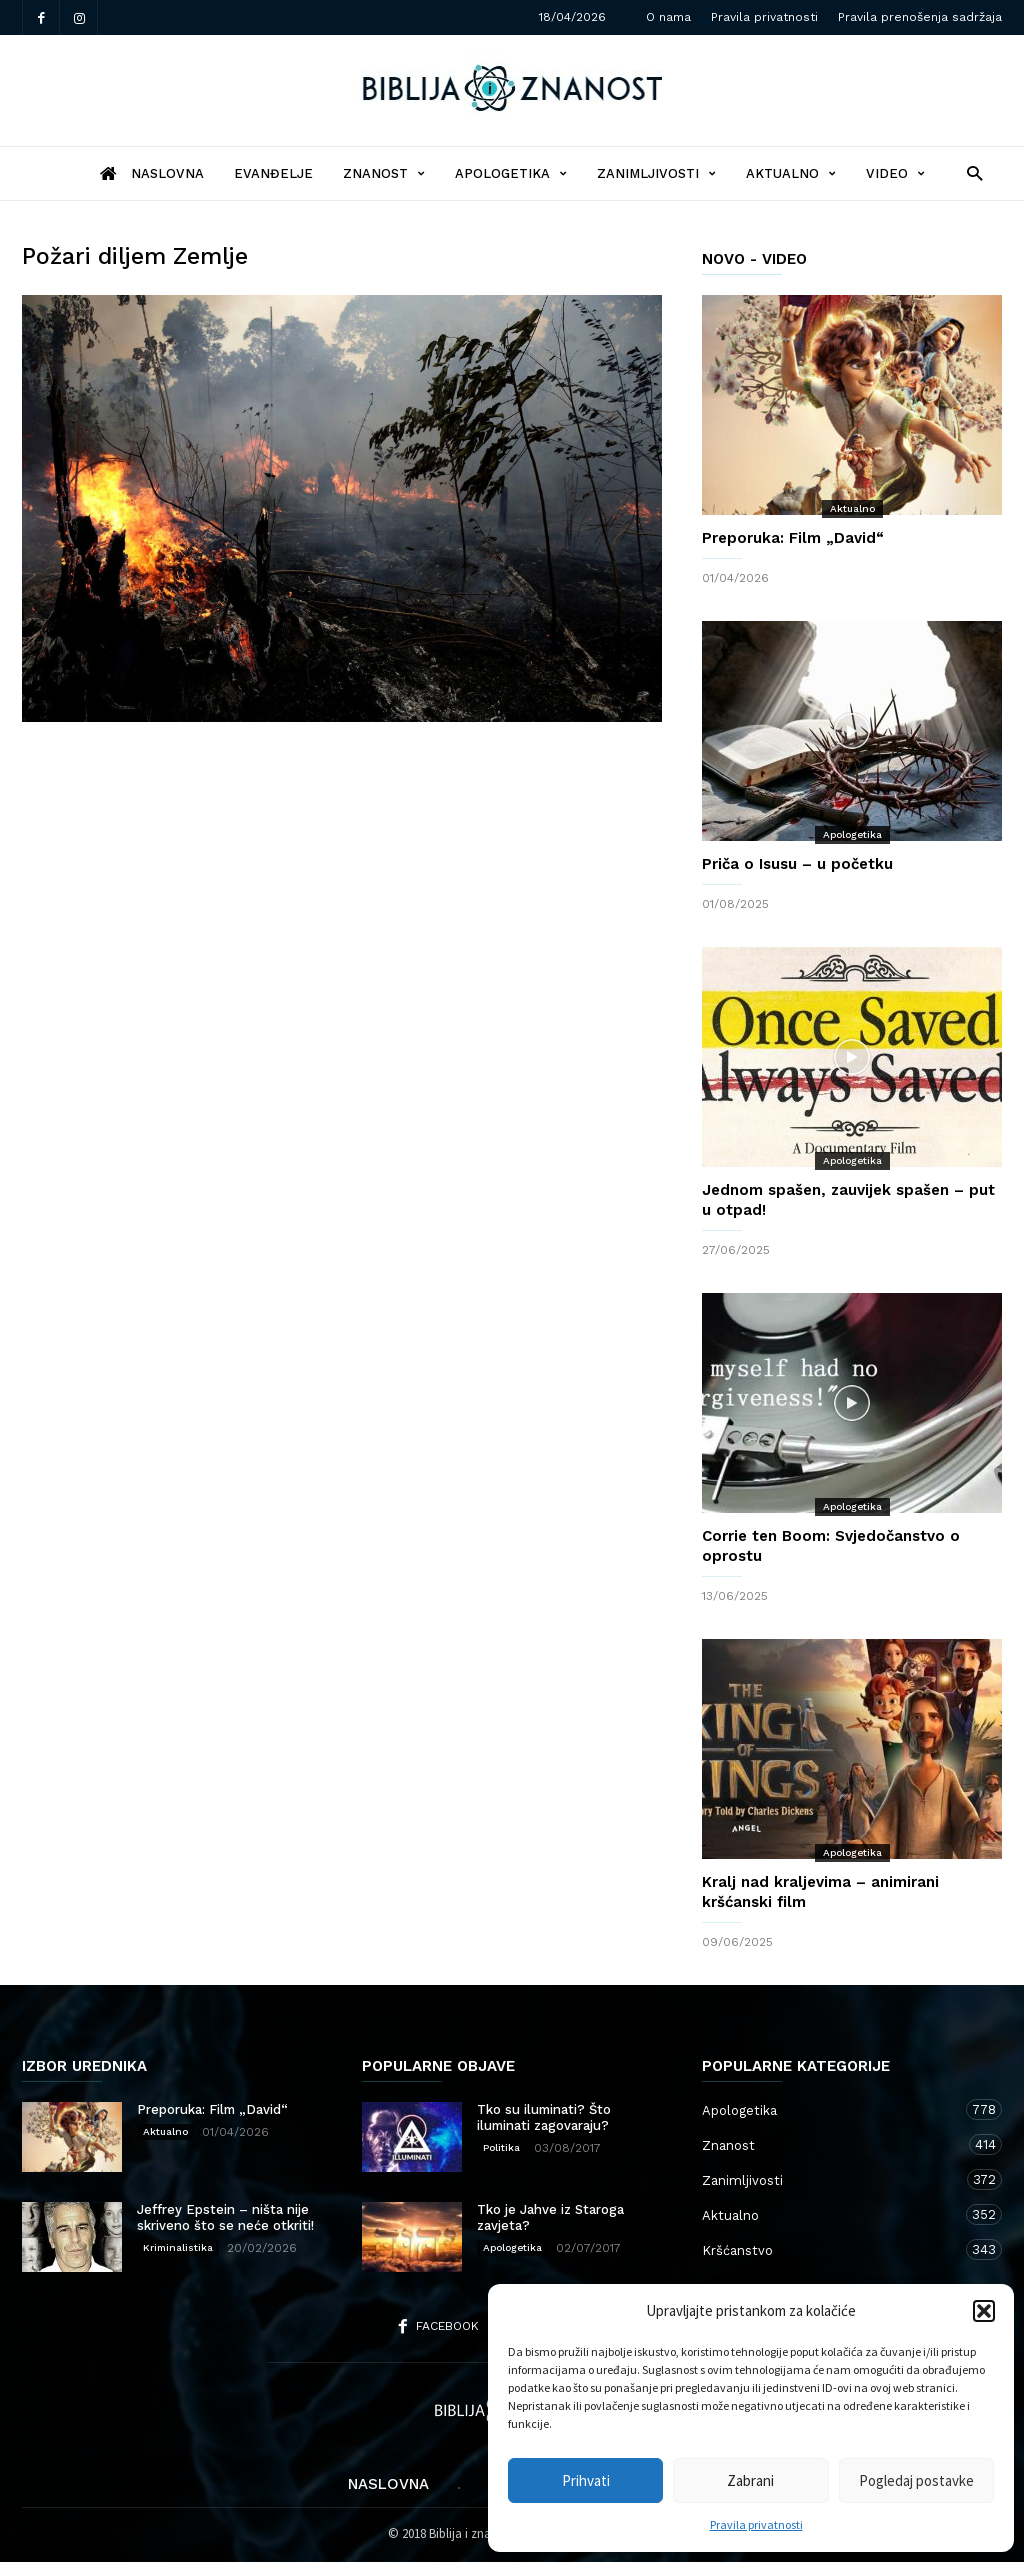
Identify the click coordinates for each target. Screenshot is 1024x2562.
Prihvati (586, 2480)
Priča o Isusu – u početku (797, 864)
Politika (501, 2147)
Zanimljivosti (656, 173)
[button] (984, 2311)
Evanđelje (273, 173)
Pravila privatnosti (756, 2524)
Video (895, 173)
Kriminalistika (178, 2247)
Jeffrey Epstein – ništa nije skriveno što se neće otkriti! (225, 2217)
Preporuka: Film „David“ (793, 538)
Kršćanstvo (832, 2249)
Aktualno (791, 173)
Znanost (384, 173)
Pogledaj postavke (916, 2480)
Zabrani (750, 2480)
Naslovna (388, 2484)
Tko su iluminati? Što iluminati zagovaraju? (544, 2117)
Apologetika (511, 173)
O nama (668, 17)
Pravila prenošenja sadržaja (920, 17)
